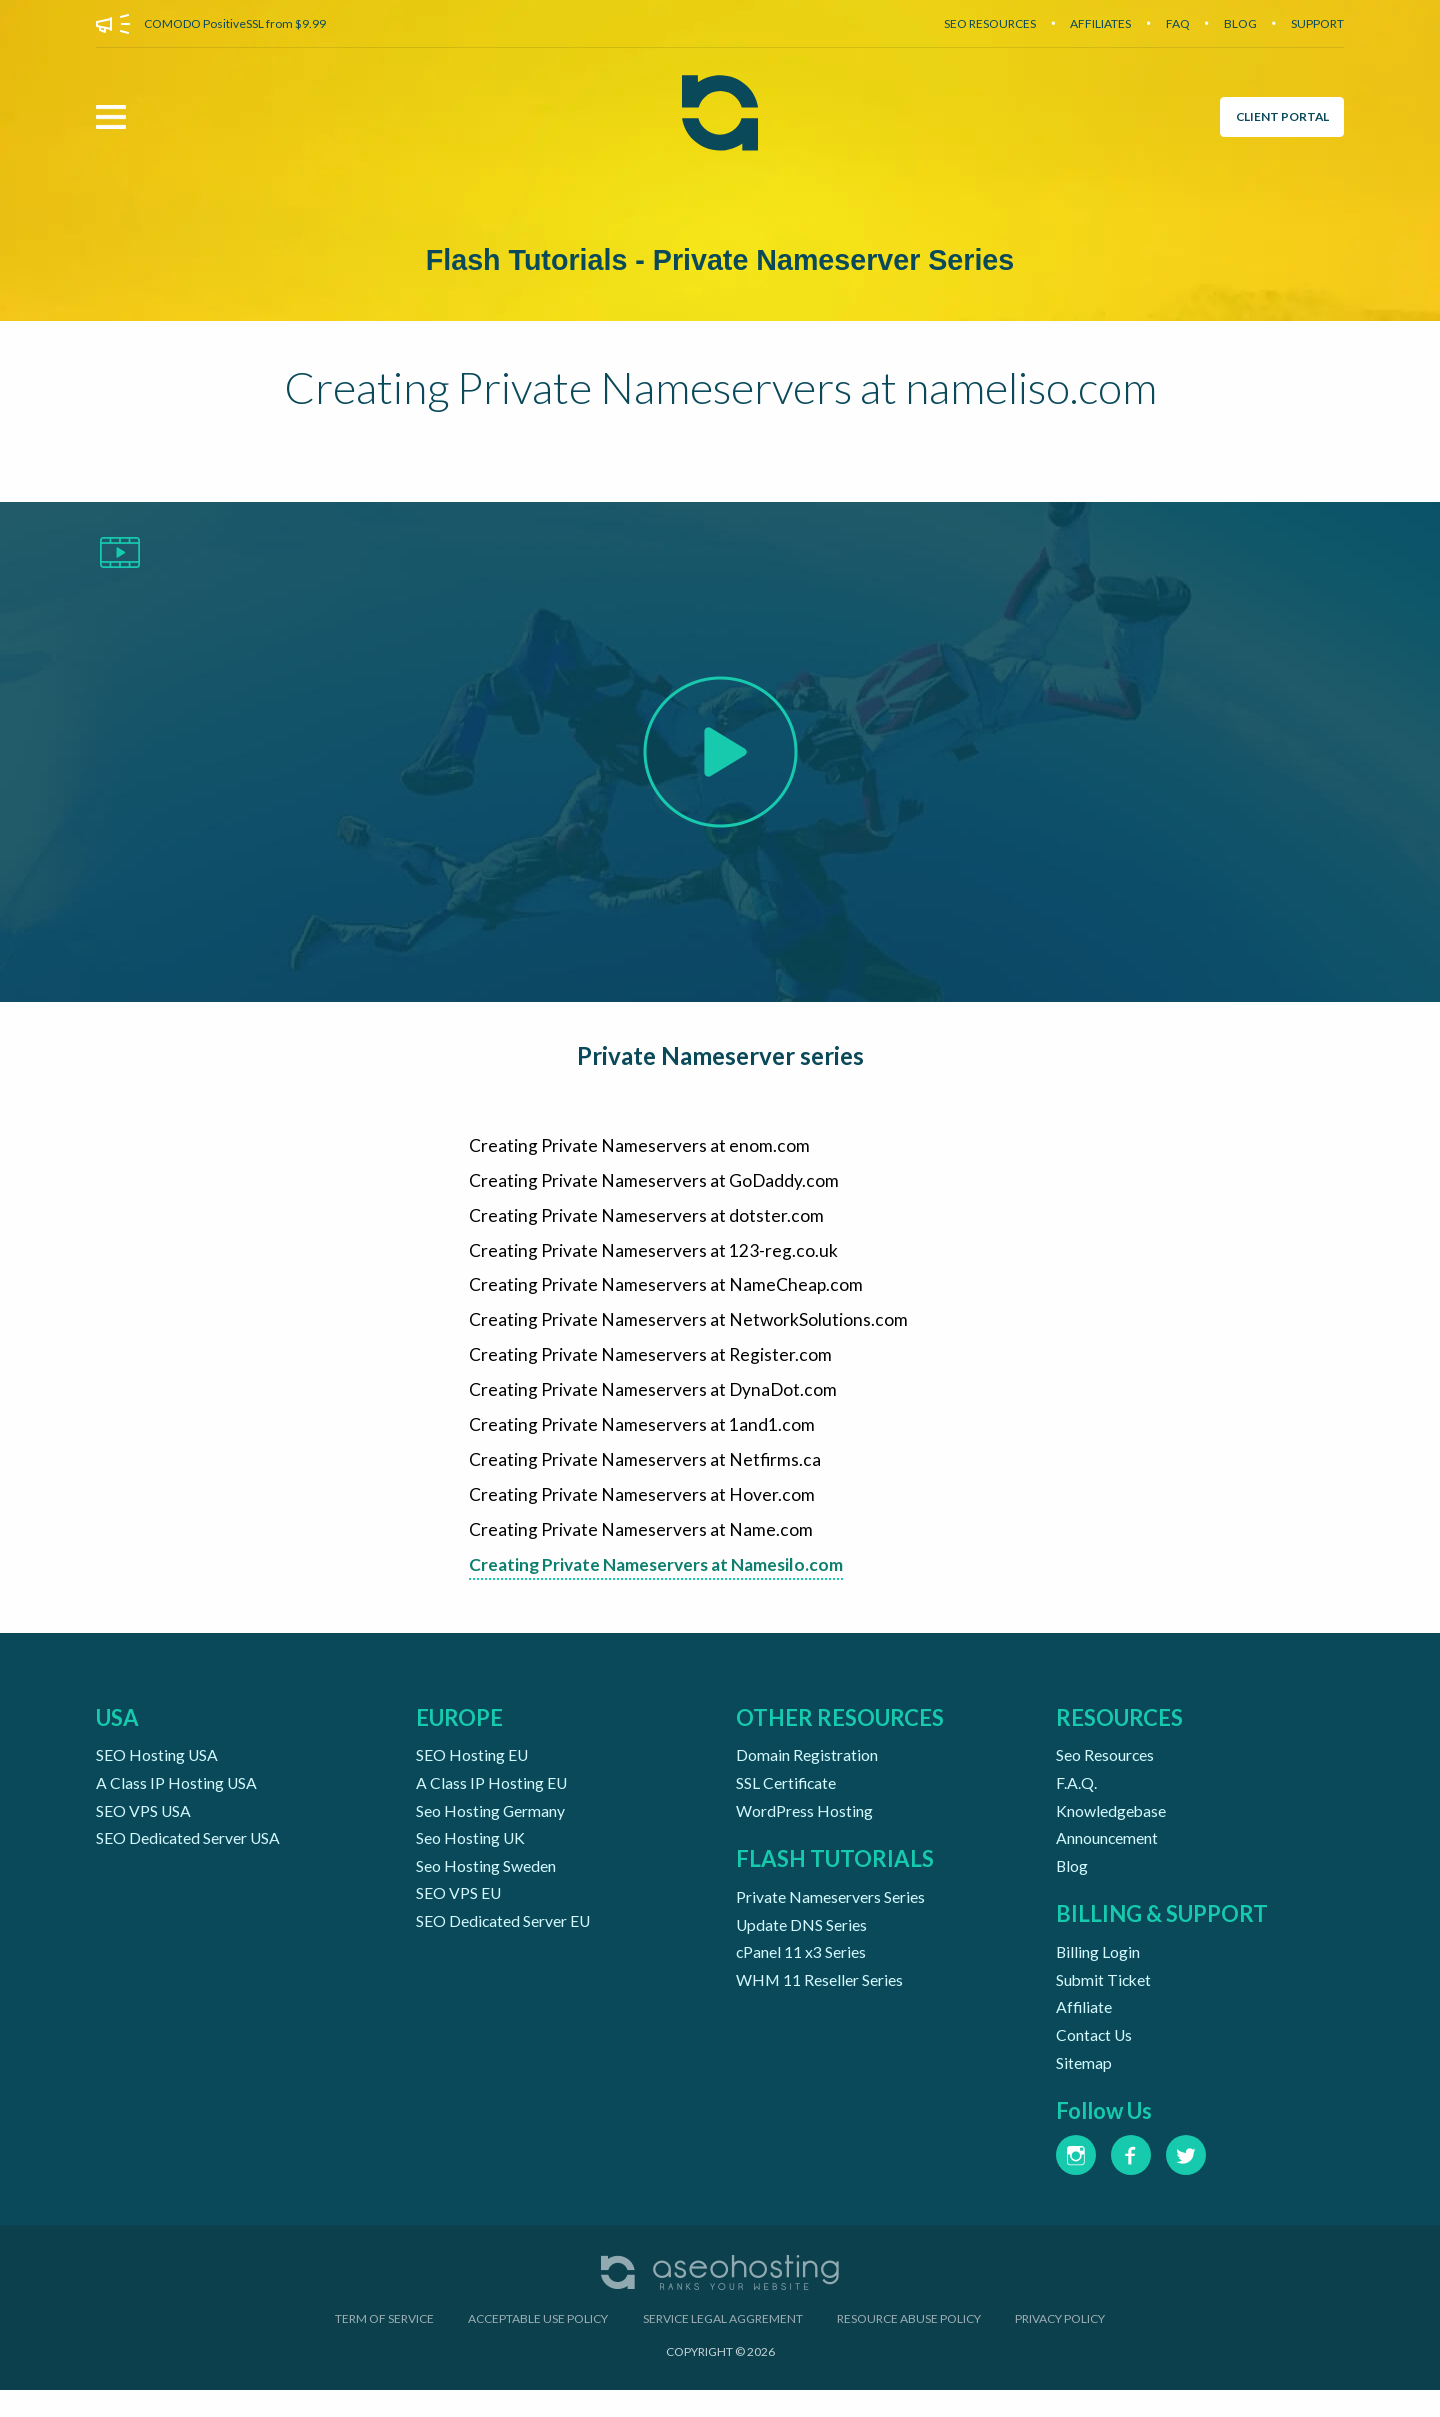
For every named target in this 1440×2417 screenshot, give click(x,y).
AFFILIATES (1100, 23)
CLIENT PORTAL (1279, 116)
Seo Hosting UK (471, 1856)
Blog (1072, 1885)
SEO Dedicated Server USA (189, 1856)
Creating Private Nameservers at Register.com (651, 1364)
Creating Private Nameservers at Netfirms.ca (645, 1472)
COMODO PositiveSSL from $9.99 (235, 23)
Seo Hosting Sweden (486, 1885)
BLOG (1240, 23)
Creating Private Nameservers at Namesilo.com (661, 1580)
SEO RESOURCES (990, 23)
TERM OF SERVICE (384, 2345)
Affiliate (1084, 2030)
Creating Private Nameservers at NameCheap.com (666, 1292)
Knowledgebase (1111, 1827)
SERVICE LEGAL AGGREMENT (723, 2345)
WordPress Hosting (804, 1827)
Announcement (1107, 1856)
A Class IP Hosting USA (177, 1798)
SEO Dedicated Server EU (504, 1942)
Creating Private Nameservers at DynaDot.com (654, 1400)
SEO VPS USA (144, 1827)
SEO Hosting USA (157, 1770)
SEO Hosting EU (472, 1770)
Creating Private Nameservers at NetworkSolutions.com (689, 1328)
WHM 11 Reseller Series (820, 2001)
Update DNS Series (802, 1944)
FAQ (1178, 23)
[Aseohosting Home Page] (719, 116)
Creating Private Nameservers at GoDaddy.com (654, 1184)
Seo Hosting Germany (491, 1827)
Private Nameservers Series (830, 1915)
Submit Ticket (1105, 2001)
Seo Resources (1105, 1770)
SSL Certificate (787, 1798)
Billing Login (1098, 1972)
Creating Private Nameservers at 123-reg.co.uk (653, 1256)
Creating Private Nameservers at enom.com (639, 1148)
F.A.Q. (1076, 1798)
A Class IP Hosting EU (492, 1798)
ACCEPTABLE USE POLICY (538, 2345)
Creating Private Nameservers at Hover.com (642, 1508)
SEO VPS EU (459, 1914)
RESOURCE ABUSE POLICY (909, 2345)
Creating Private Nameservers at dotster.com (646, 1220)
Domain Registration (807, 1770)
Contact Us (1095, 2059)
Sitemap (1084, 2088)
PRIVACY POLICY (1060, 2345)
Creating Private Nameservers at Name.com (641, 1544)
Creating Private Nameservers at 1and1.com (642, 1436)
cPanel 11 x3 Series (801, 1972)
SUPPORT (1317, 23)
